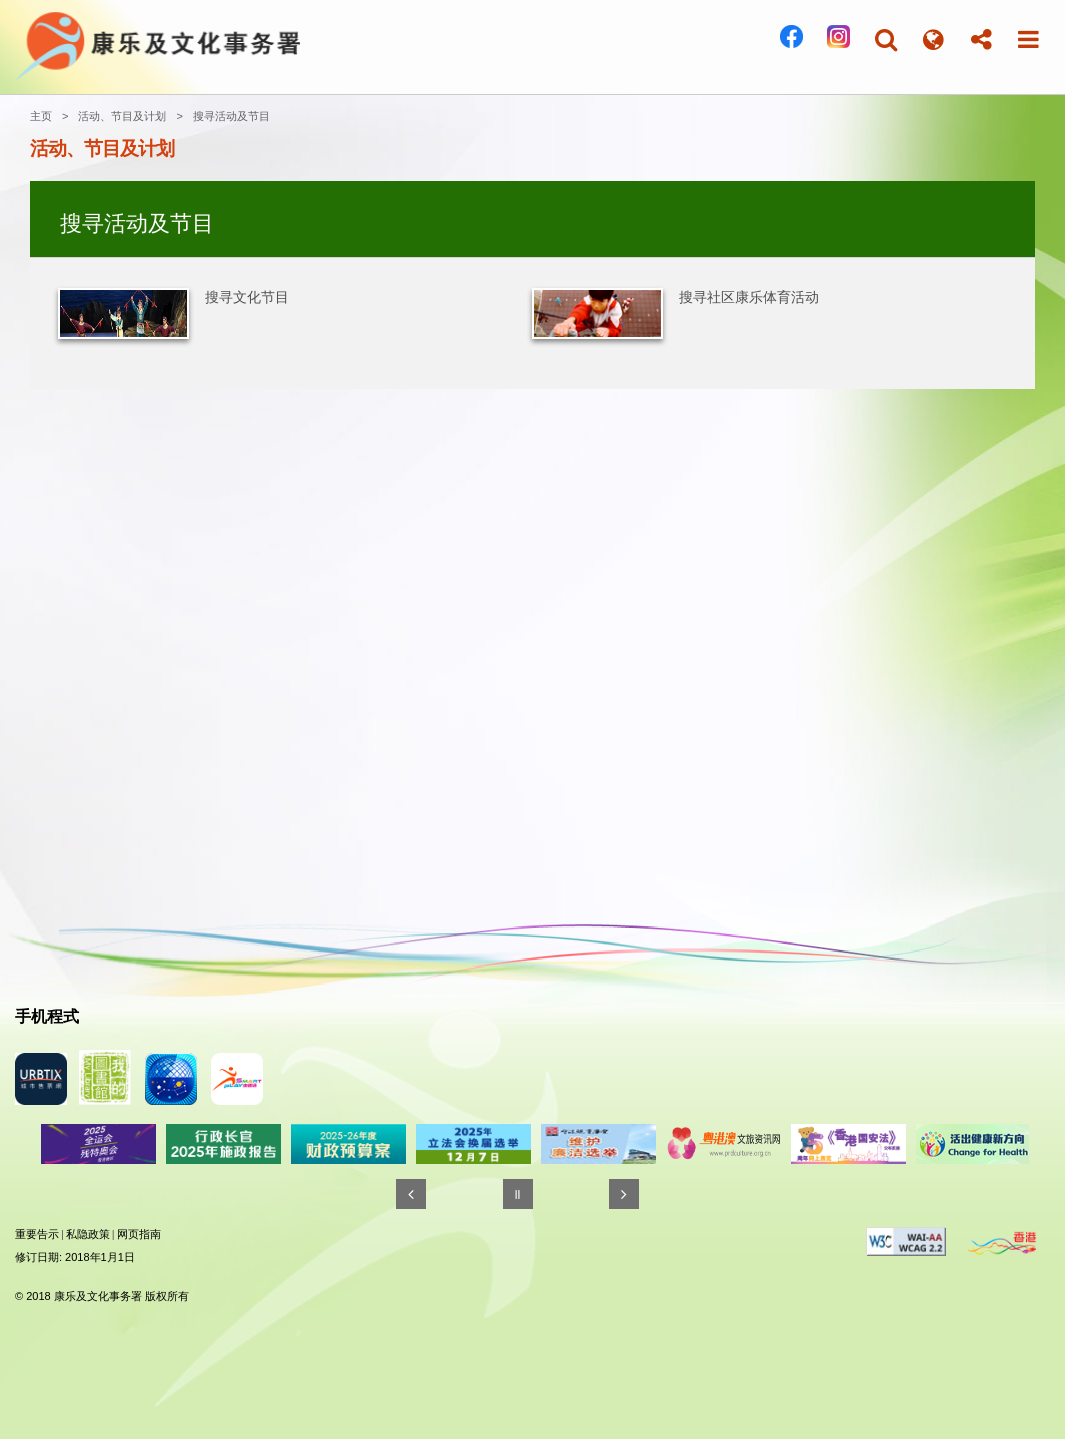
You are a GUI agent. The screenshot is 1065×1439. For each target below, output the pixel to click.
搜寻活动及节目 (231, 116)
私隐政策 (88, 1234)
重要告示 (37, 1234)
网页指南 (139, 1234)
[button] (886, 39)
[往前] (411, 1194)
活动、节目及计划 (122, 116)
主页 (41, 116)
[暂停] (518, 1194)
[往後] (624, 1194)
